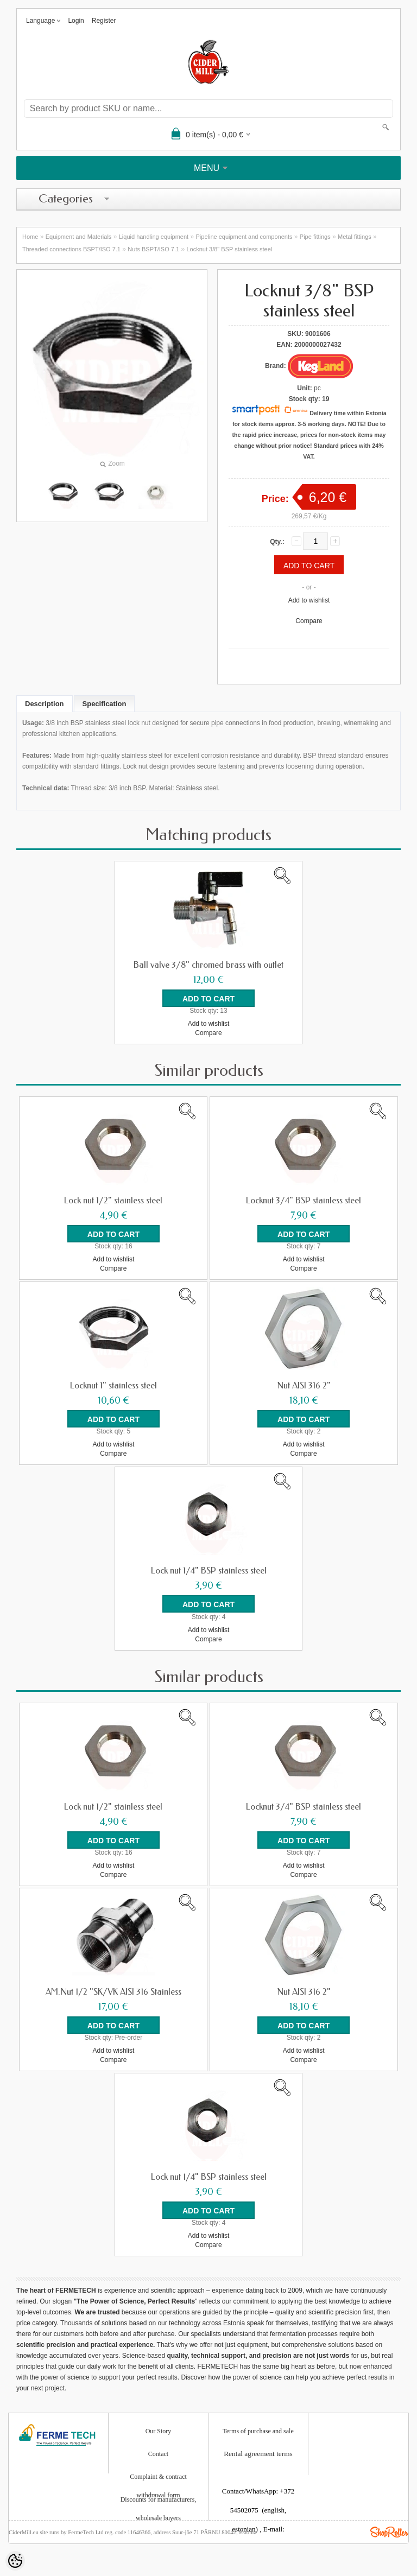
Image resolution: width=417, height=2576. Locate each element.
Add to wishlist (309, 600)
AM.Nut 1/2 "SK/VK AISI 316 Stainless (113, 1991)
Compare (308, 621)
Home (30, 236)
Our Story (159, 2430)
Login (76, 20)
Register (104, 20)
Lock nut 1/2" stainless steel (113, 1200)
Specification (105, 704)
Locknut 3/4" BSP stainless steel (303, 1200)
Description (44, 704)
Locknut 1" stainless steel (113, 1386)
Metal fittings (354, 236)
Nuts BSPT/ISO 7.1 (153, 249)
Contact (158, 2453)
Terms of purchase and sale (258, 2430)
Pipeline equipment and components (244, 236)
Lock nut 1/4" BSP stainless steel (209, 1571)
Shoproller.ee (389, 2531)
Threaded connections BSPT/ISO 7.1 (71, 249)
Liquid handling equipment (153, 236)
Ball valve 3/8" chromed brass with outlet (208, 965)
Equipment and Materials (79, 236)
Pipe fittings (315, 236)
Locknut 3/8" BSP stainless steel (229, 249)
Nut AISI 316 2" (304, 1386)
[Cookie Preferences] (15, 2561)
